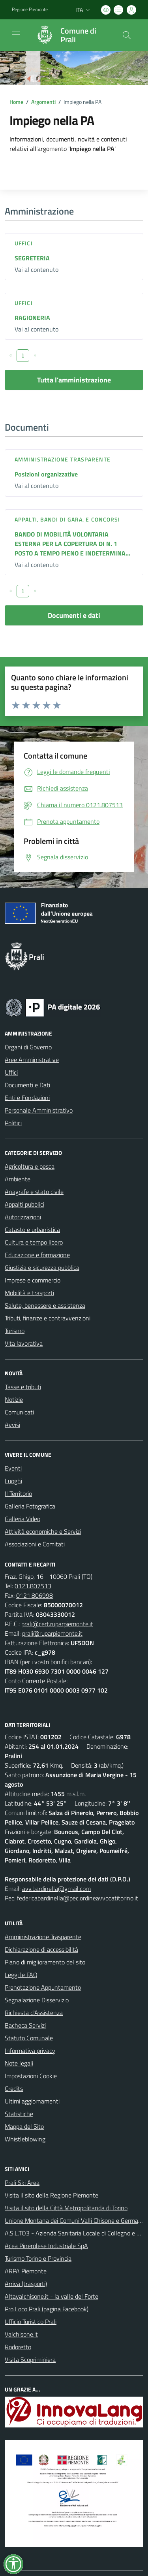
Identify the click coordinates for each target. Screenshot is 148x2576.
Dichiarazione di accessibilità (41, 1949)
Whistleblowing (25, 2139)
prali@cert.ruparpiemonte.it (57, 1624)
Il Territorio (18, 1493)
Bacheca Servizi (25, 2025)
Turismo (14, 1330)
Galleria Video (22, 1518)
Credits (14, 2088)
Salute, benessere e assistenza (45, 1305)
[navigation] (16, 34)
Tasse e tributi (23, 1387)
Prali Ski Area (22, 2182)
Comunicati (19, 1412)
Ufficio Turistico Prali (30, 2321)
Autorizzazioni (23, 1217)
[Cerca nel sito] (126, 35)
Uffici (24, 243)
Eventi (13, 1468)
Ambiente (17, 1179)
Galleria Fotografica (30, 1506)
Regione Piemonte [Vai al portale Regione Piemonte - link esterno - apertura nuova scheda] (30, 9)
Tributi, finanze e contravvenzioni (47, 1318)
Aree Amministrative (32, 1059)
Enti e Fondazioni (27, 1097)
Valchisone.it (21, 2334)
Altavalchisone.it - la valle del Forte (51, 2296)
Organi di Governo (28, 1047)
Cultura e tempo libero (34, 1242)
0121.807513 (33, 1586)
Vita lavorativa (24, 1343)
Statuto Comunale (29, 2038)
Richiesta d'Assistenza (34, 2012)
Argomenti (43, 102)
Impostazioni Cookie (31, 2076)
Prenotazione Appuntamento (43, 1987)
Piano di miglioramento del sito (45, 1962)
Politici (13, 1123)
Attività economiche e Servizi (43, 1531)
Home (16, 102)
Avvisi (12, 1424)
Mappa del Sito (24, 2126)
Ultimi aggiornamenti (32, 2101)
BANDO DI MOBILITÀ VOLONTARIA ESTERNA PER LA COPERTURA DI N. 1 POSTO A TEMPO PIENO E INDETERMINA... (72, 543)
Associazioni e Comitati (35, 1544)
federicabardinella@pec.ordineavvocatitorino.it (77, 1898)
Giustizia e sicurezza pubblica (42, 1267)
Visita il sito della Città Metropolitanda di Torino (66, 2208)
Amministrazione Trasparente (43, 1936)
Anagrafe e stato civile (34, 1191)
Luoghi (13, 1481)
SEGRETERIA (32, 258)
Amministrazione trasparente (63, 459)
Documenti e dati (74, 615)
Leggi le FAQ (21, 1974)
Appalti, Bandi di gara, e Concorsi (67, 519)
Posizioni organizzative (46, 474)
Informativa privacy (30, 2050)
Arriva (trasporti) (26, 2283)
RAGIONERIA (32, 317)
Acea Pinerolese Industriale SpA (46, 2245)
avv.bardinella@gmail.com (56, 1888)
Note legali (19, 2063)
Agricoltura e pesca (29, 1166)
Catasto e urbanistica (32, 1229)
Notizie (14, 1399)
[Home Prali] (70, 35)
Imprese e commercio (32, 1280)
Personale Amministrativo (39, 1110)
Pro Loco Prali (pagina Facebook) (46, 2309)
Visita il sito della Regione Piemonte (51, 2195)
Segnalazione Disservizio (37, 2000)
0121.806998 (34, 1595)
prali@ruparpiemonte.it (52, 1633)
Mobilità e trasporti (29, 1292)
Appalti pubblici (24, 1204)
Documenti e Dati (27, 1085)
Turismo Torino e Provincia (38, 2258)
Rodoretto (18, 2347)
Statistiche (19, 2113)
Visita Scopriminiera (30, 2359)
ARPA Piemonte (26, 2271)
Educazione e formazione (37, 1255)
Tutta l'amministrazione (74, 380)
